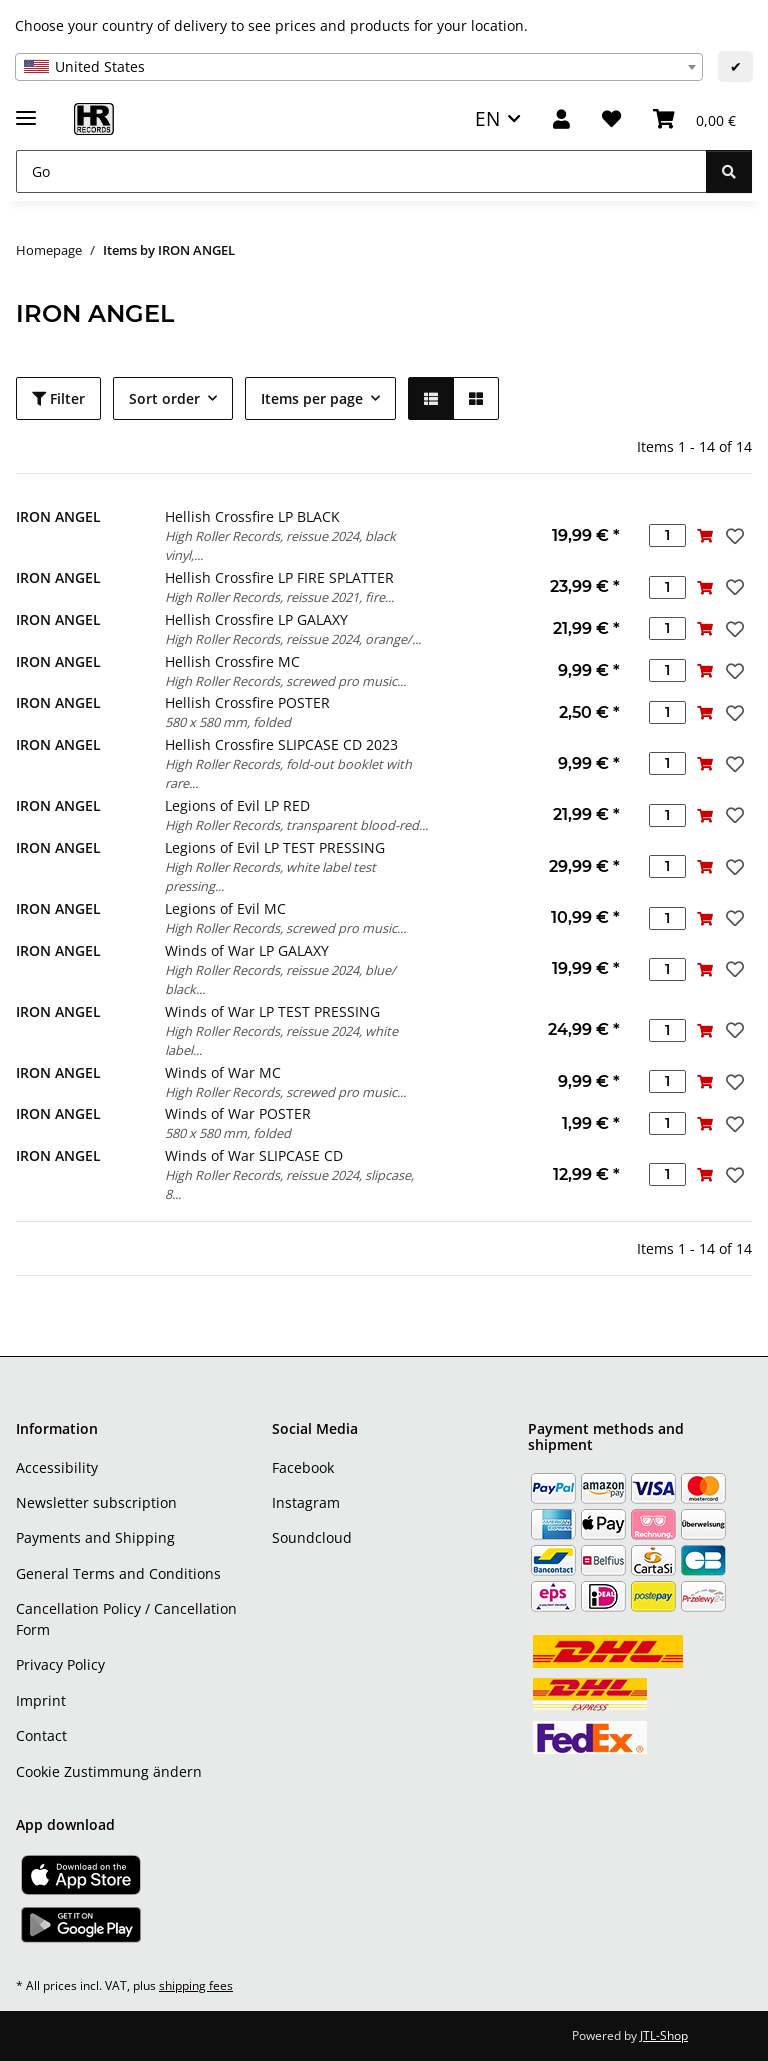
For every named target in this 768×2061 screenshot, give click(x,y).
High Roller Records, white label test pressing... (270, 876)
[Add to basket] (704, 535)
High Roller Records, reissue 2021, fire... (279, 597)
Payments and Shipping (95, 1537)
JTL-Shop (664, 2035)
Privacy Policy (60, 1664)
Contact (41, 1735)
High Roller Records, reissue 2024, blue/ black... (280, 979)
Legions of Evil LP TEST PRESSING (275, 847)
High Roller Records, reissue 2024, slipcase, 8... (289, 1184)
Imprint (41, 1700)
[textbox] (359, 67)
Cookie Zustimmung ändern (109, 1771)
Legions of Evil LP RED (237, 805)
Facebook (303, 1467)
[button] (561, 119)
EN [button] (487, 118)
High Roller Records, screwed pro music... (285, 681)
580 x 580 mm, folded (228, 722)
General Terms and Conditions (118, 1573)
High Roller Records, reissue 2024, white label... (281, 1040)
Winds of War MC (223, 1072)
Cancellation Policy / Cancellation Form (126, 1619)
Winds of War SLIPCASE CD (254, 1155)
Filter (58, 398)
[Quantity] (667, 535)
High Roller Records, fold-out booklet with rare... (288, 773)
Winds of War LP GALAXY (247, 950)
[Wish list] (611, 119)
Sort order (164, 398)
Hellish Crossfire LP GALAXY (256, 619)
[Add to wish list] (733, 536)
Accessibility (57, 1467)
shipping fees (196, 1985)
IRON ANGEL (58, 516)
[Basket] (694, 119)
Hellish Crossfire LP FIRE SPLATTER (279, 577)
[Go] (361, 171)
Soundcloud (312, 1537)
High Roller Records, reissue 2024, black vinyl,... (280, 545)
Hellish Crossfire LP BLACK (252, 516)
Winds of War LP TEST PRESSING (272, 1011)
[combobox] (359, 67)
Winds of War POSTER (238, 1113)
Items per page (312, 398)
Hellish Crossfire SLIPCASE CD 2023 (281, 744)
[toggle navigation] (26, 109)
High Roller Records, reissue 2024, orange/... (293, 639)
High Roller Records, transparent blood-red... (296, 825)
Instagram (306, 1502)
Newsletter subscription (96, 1502)
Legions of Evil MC (225, 908)
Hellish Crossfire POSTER (247, 702)
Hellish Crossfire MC (232, 661)
